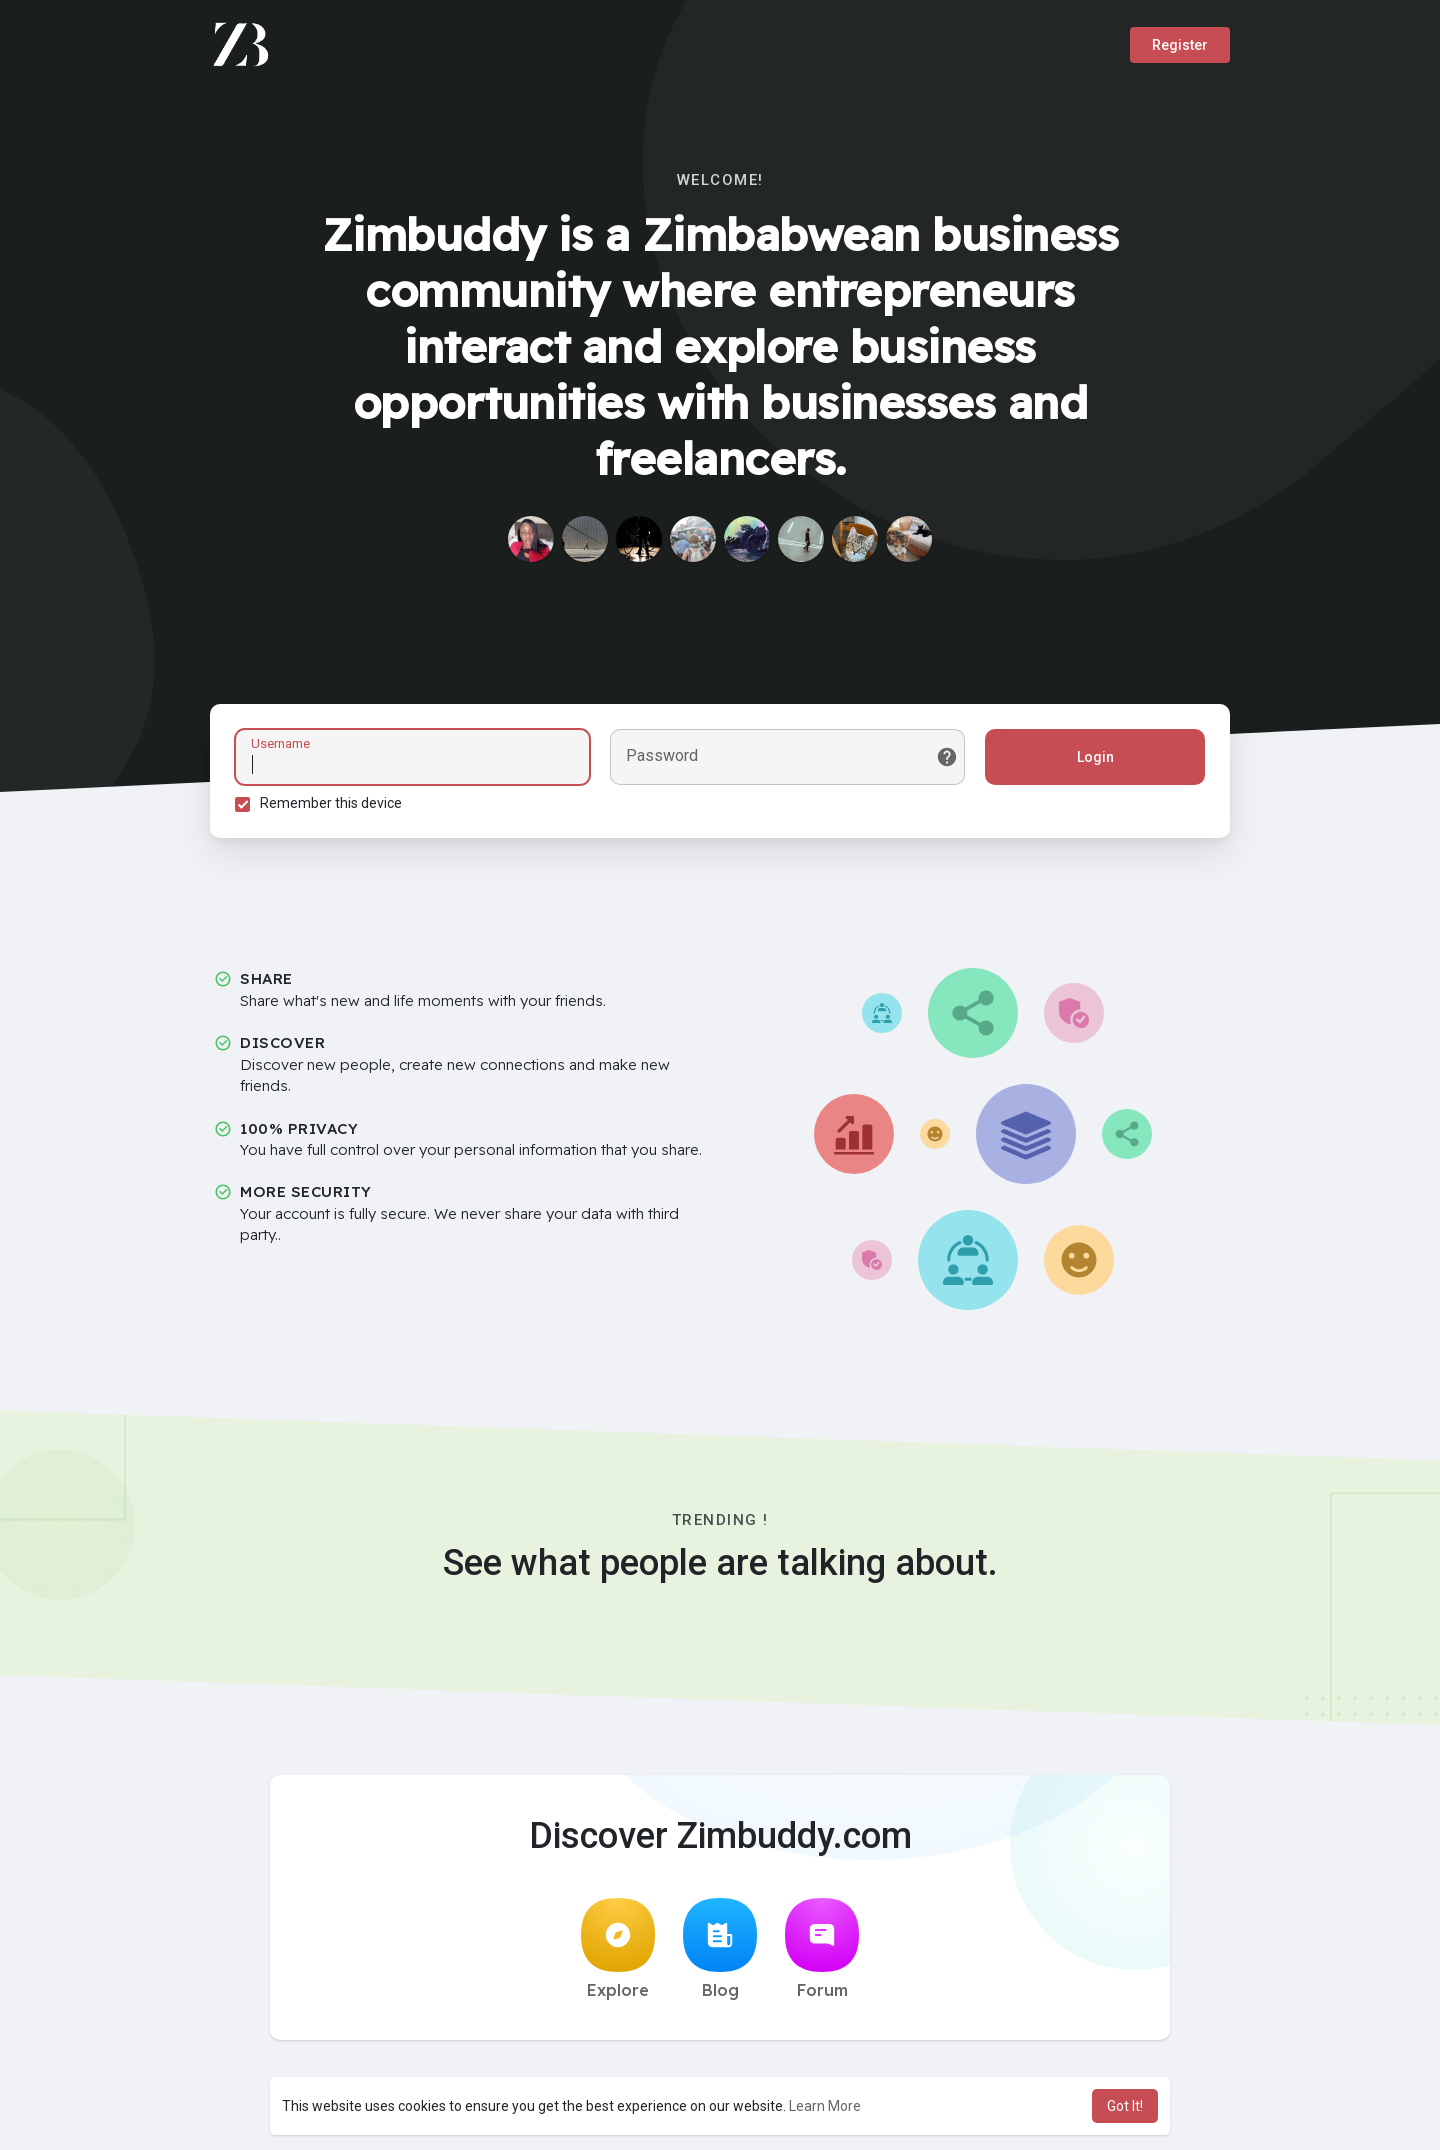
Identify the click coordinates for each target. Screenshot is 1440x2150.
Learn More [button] (825, 2106)
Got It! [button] (1125, 2106)
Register (1180, 45)
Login (1095, 757)
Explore (618, 1949)
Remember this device (331, 803)
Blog (720, 1949)
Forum (822, 1949)
